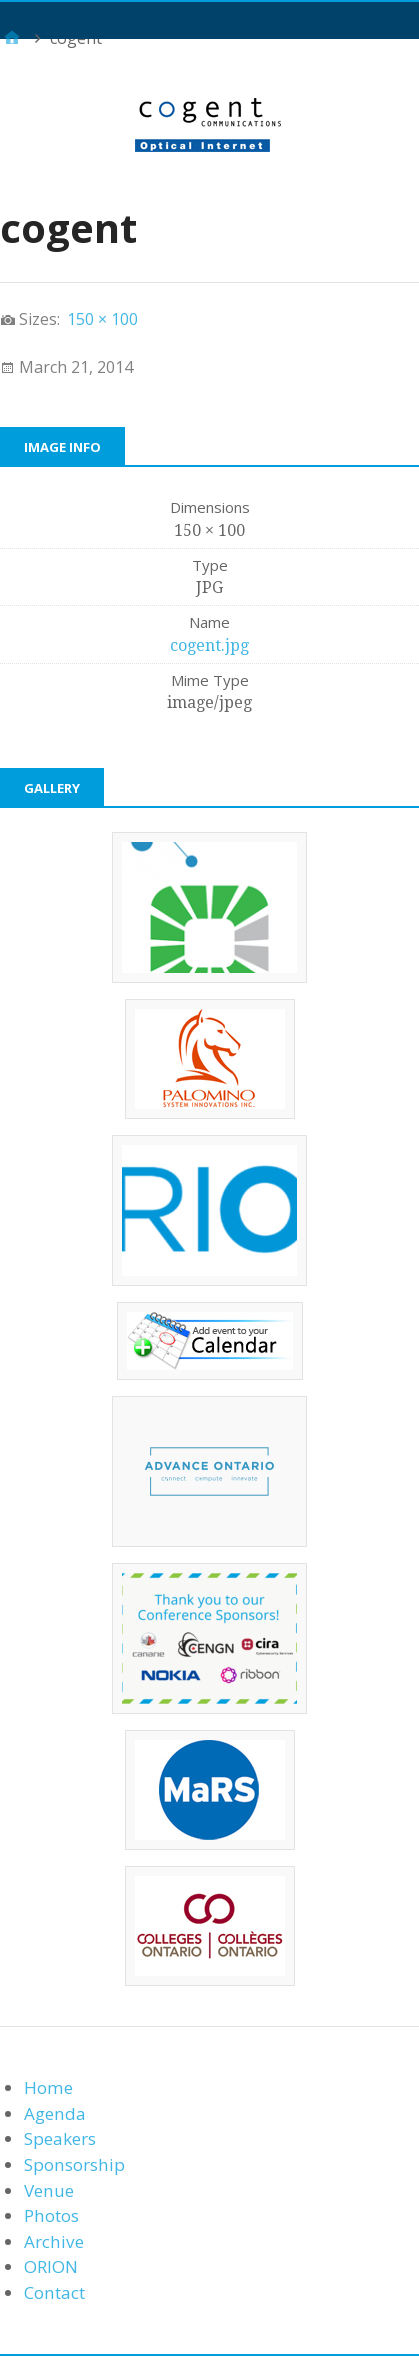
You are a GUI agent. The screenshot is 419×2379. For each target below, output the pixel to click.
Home (48, 2087)
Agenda (55, 2113)
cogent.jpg (209, 645)
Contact (54, 2292)
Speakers (60, 2138)
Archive (54, 2241)
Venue (49, 2190)
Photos (51, 2215)
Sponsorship (74, 2164)
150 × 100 (102, 319)
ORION (51, 2266)
